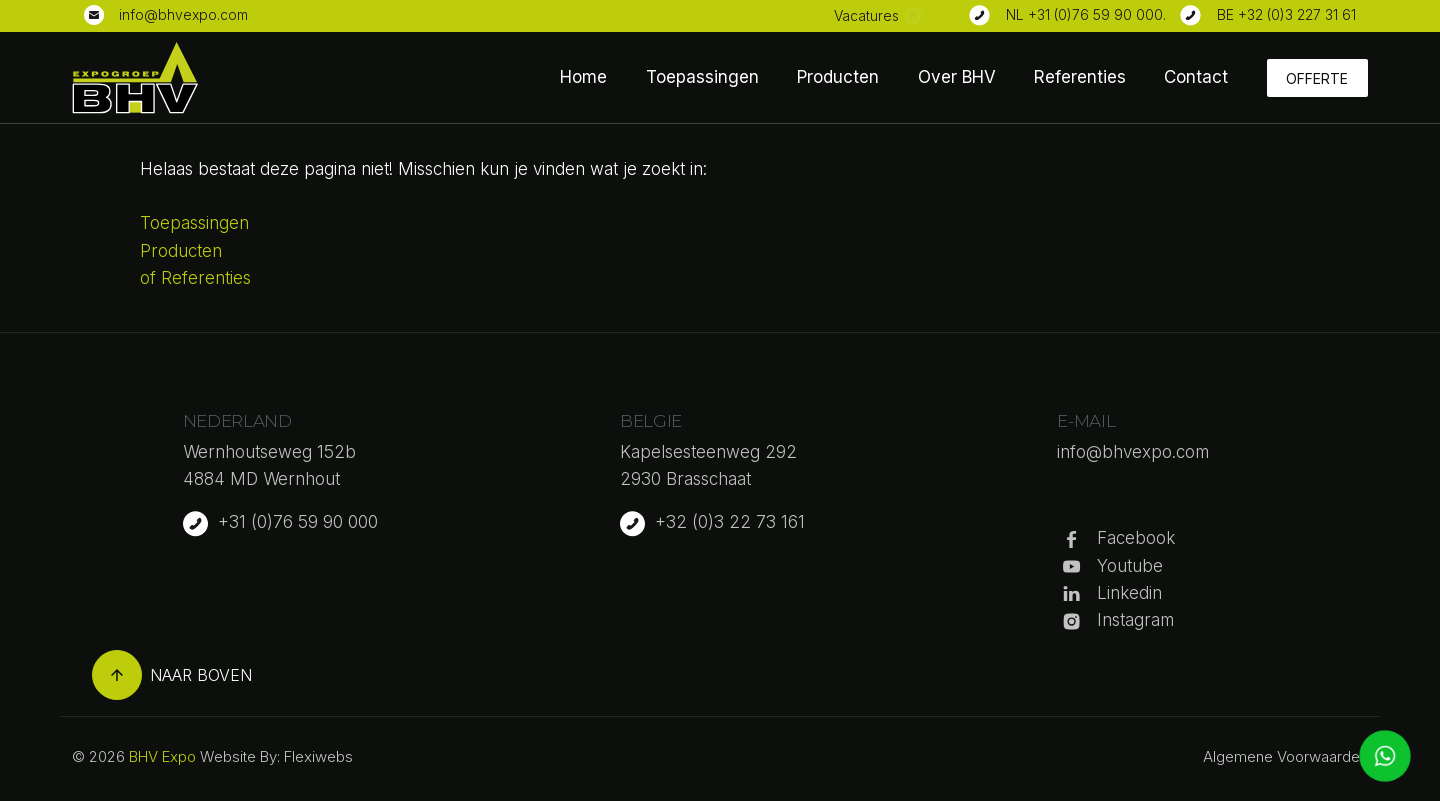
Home (583, 77)
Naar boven (172, 675)
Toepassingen (702, 77)
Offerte (1317, 78)
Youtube (1130, 566)
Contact (1196, 77)
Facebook (1136, 538)
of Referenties (195, 278)
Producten (838, 77)
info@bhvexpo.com (183, 14)
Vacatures (866, 15)
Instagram (1135, 620)
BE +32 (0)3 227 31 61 (1286, 14)
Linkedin (1129, 593)
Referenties (1080, 77)
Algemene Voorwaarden (1285, 756)
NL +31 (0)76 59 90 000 (1084, 14)
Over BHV (957, 77)
